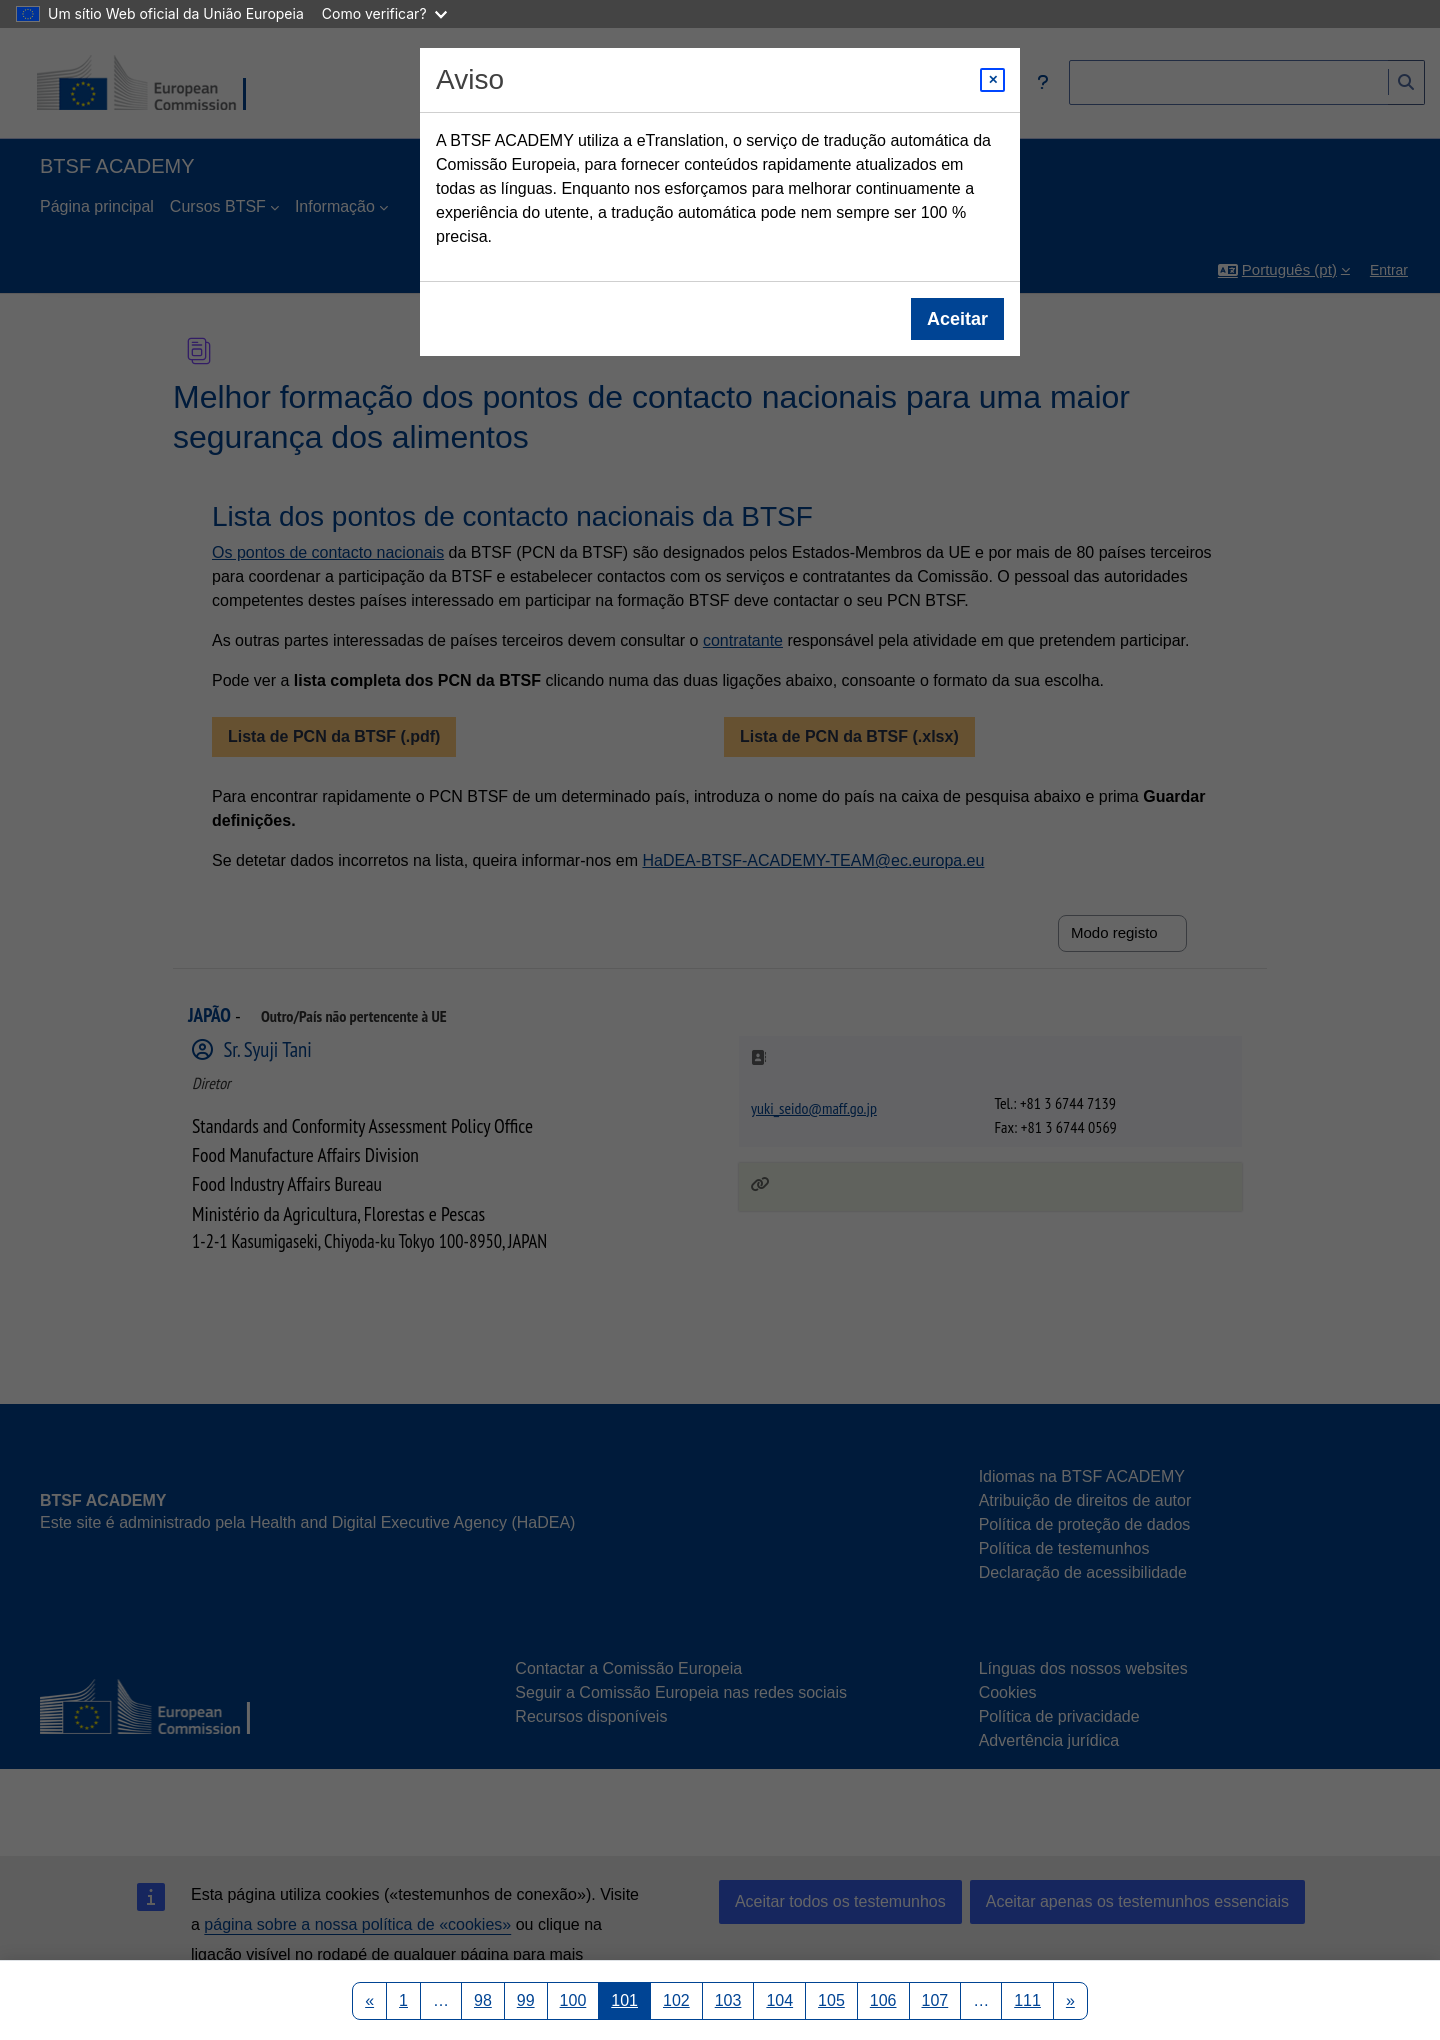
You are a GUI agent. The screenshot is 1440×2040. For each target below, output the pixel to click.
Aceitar (957, 319)
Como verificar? (384, 13)
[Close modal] (992, 80)
